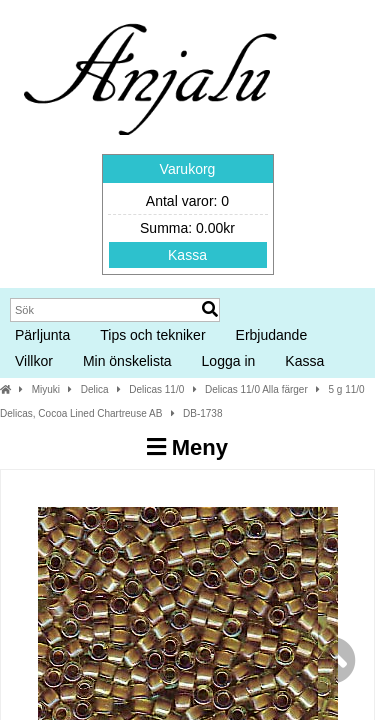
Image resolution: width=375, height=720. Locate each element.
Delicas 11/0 (156, 389)
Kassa (187, 255)
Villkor (34, 361)
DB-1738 (202, 413)
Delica (95, 389)
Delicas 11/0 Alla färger (256, 389)
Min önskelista (127, 361)
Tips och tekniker (152, 335)
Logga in (229, 361)
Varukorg (188, 169)
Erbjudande (272, 335)
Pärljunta (42, 335)
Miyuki (46, 389)
